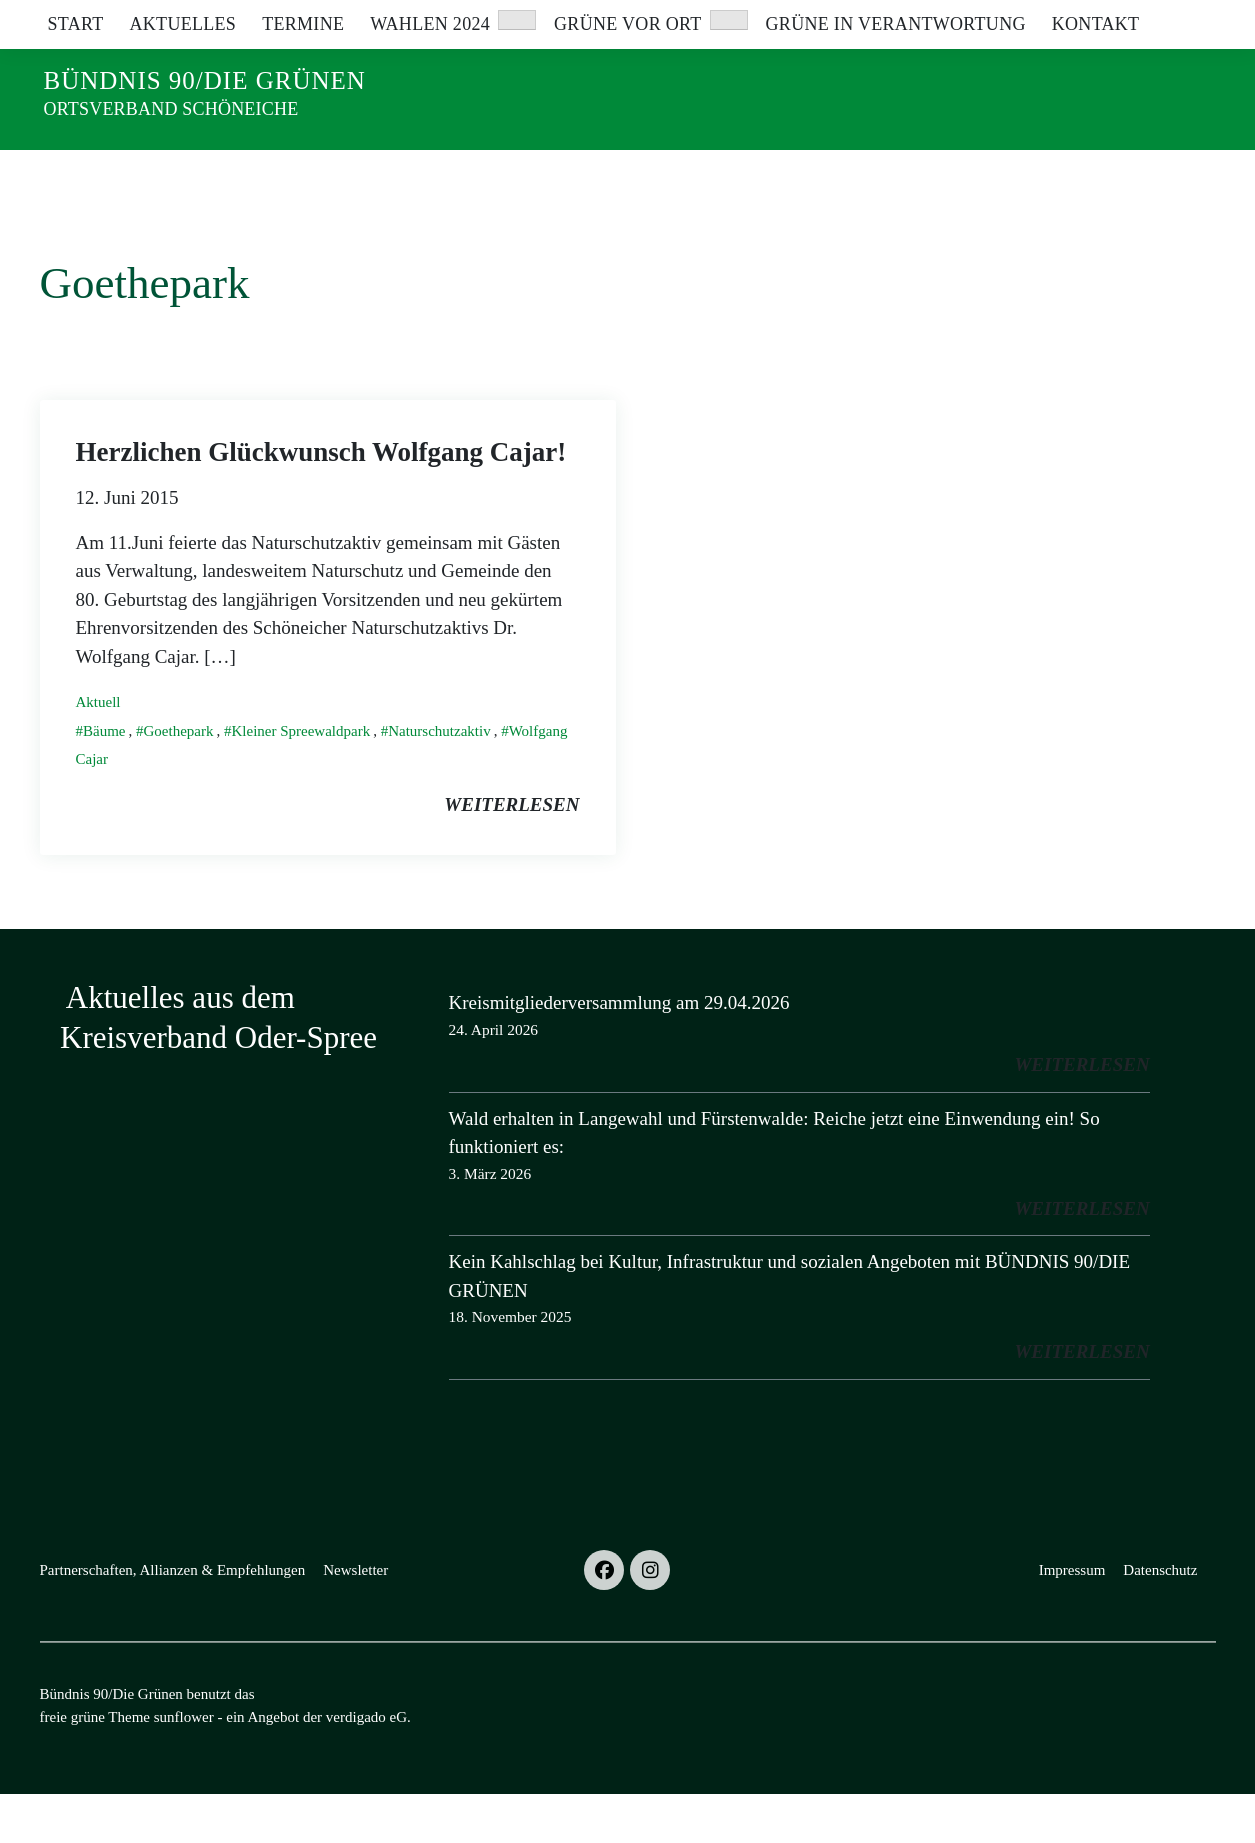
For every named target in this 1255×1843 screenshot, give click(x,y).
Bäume (104, 780)
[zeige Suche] (1180, 19)
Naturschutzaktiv (439, 780)
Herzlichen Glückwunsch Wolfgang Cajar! (321, 501)
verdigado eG (366, 1766)
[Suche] (1152, 19)
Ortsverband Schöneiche (171, 109)
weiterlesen (511, 853)
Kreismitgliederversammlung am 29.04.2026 (619, 1051)
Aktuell (98, 751)
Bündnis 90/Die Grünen (205, 80)
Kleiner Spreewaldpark (300, 780)
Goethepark (179, 780)
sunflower (184, 1766)
